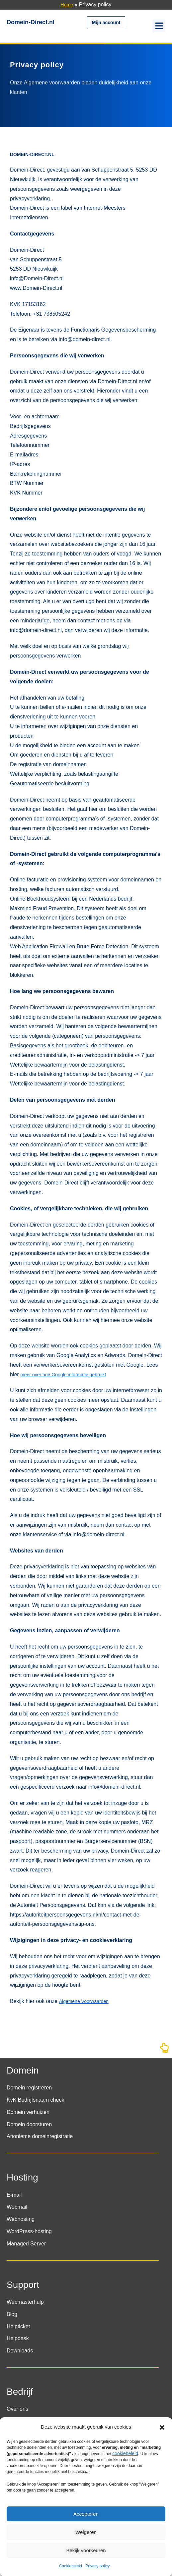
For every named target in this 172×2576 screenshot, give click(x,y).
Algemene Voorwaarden (84, 2001)
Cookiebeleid (70, 2566)
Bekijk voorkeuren (86, 2550)
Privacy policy (97, 2566)
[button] (162, 2427)
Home (67, 4)
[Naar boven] (164, 2049)
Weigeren (86, 2532)
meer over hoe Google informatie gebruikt (63, 1374)
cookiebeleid (125, 2453)
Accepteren (86, 2514)
